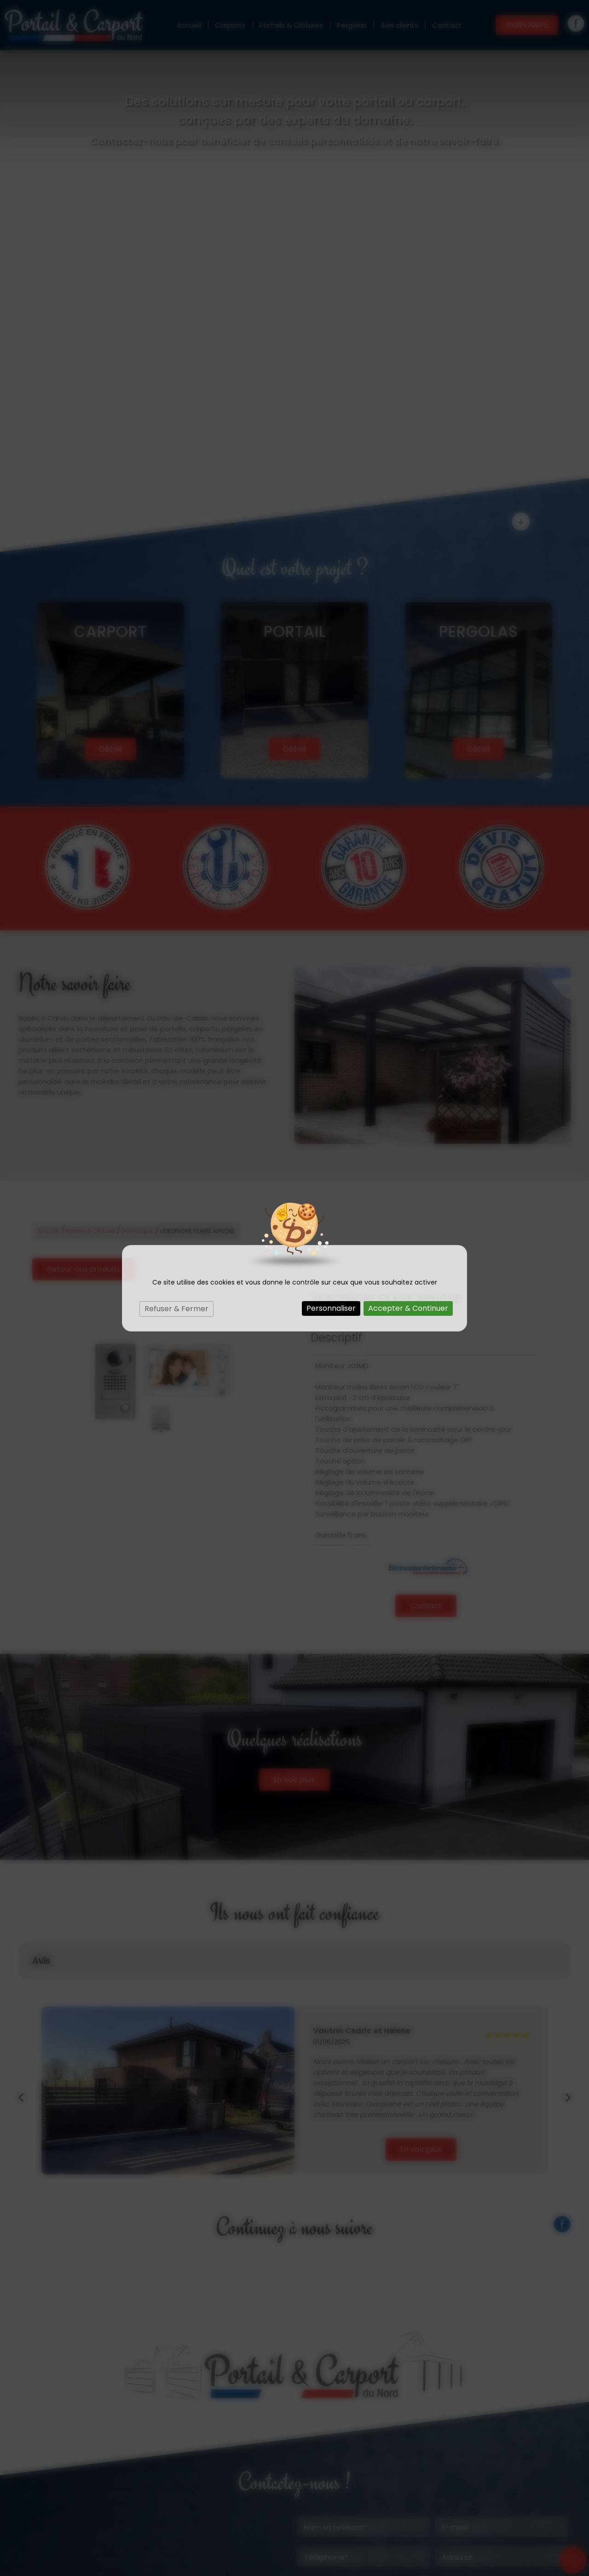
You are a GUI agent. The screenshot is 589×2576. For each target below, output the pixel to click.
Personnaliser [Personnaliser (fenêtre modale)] (331, 1308)
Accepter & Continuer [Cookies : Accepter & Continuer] (408, 1308)
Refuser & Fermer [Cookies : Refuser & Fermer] (176, 1308)
